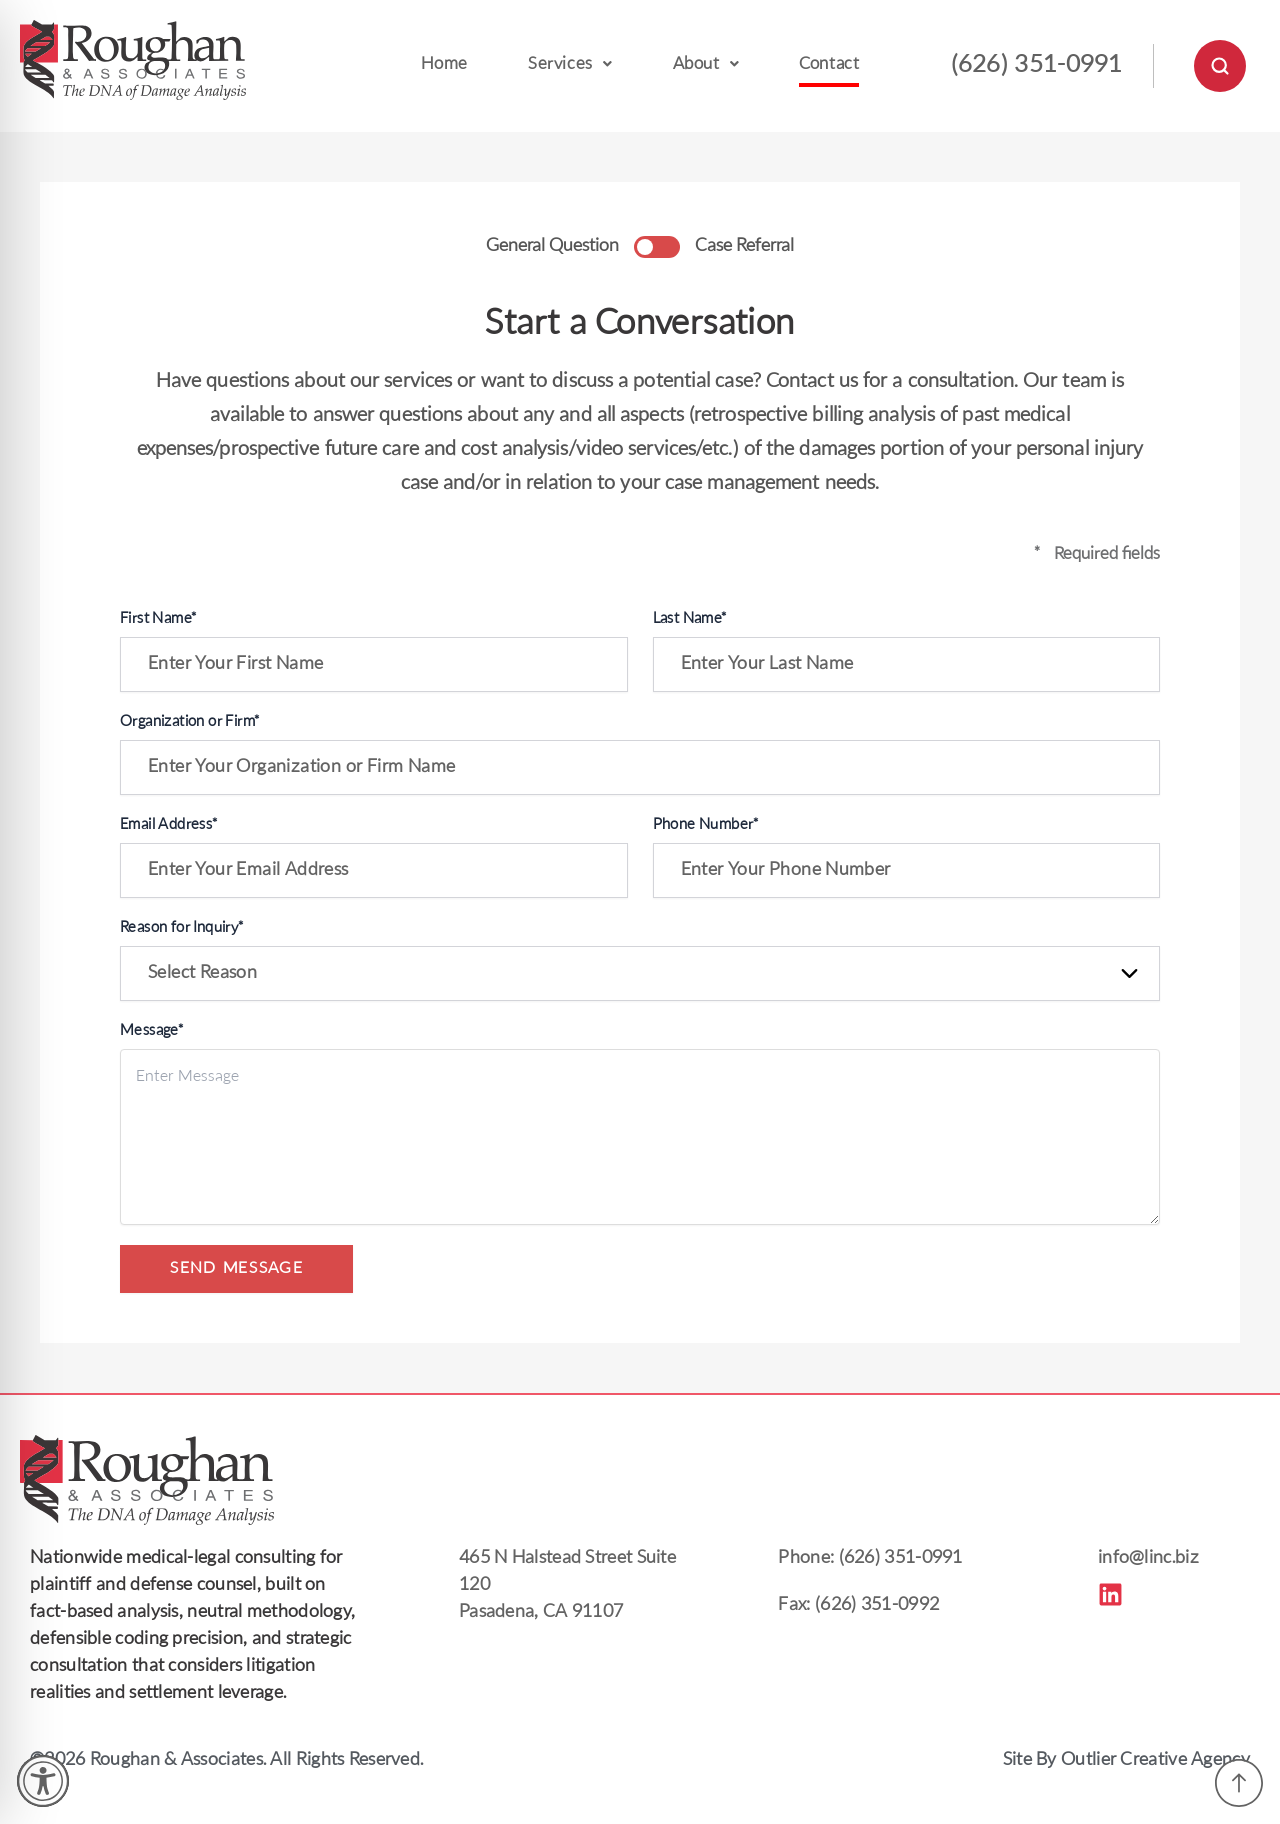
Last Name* (690, 619)
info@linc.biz (1148, 1558)
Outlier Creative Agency (1155, 1760)
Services (570, 64)
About (706, 64)
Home (444, 64)
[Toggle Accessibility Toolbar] (43, 1781)
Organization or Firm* (189, 722)
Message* (151, 1031)
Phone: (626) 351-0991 (870, 1558)
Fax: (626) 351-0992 (858, 1605)
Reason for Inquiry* (182, 928)
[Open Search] (1220, 66)
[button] (570, 66)
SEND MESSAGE (236, 1269)
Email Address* (169, 825)
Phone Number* (706, 825)
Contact (829, 64)
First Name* (158, 619)
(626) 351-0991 (1037, 66)
